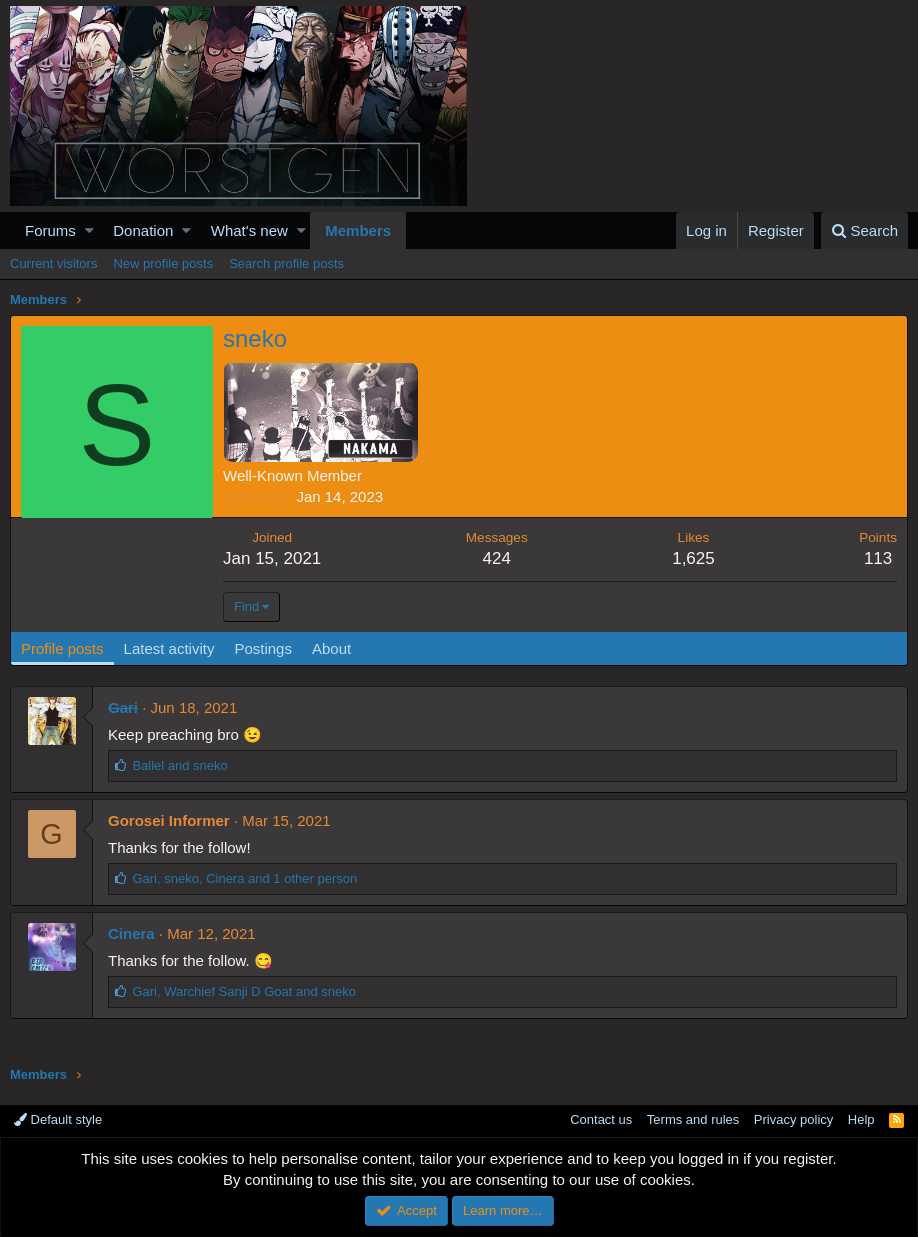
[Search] (864, 230)
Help (861, 1119)
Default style (58, 1119)
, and (244, 991)
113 (878, 558)
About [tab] (331, 648)
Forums (50, 230)
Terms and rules (693, 1119)
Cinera (131, 933)
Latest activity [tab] (169, 648)
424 (497, 558)
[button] (89, 230)
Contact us (601, 1119)
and (179, 765)
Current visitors (53, 263)
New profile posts (163, 263)
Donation (143, 230)
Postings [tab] (263, 648)
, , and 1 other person (244, 878)
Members (358, 230)
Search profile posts (286, 263)
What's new (249, 230)
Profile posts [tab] (62, 648)
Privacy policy (793, 1119)
